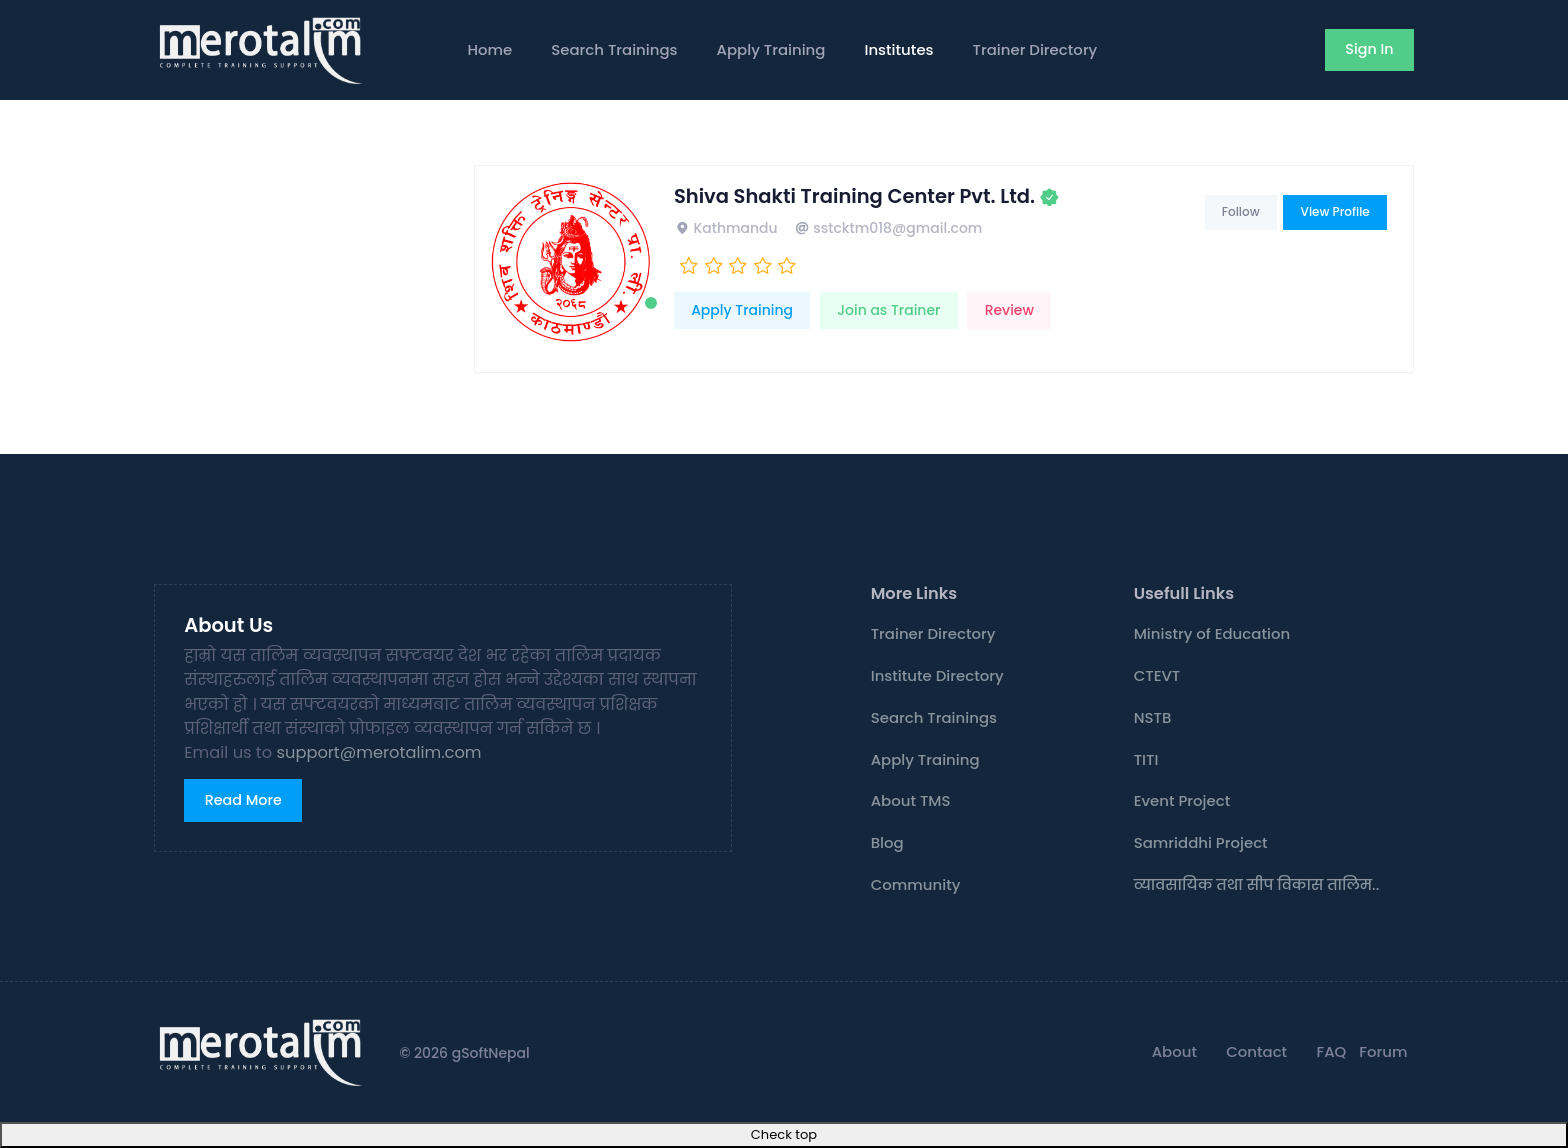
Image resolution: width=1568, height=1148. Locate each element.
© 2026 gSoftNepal (464, 1053)
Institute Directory (937, 675)
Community (916, 884)
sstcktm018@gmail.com (888, 228)
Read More (243, 800)
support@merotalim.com (379, 752)
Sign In (1369, 49)
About (1174, 1051)
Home (489, 49)
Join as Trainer (888, 310)
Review (1009, 310)
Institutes (898, 49)
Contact (1256, 1051)
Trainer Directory (1035, 49)
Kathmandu (726, 228)
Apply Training (771, 49)
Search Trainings (614, 49)
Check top (784, 1134)
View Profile (1335, 211)
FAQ (1331, 1051)
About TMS (911, 800)
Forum (1383, 1051)
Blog (887, 842)
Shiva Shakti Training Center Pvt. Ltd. (854, 196)
